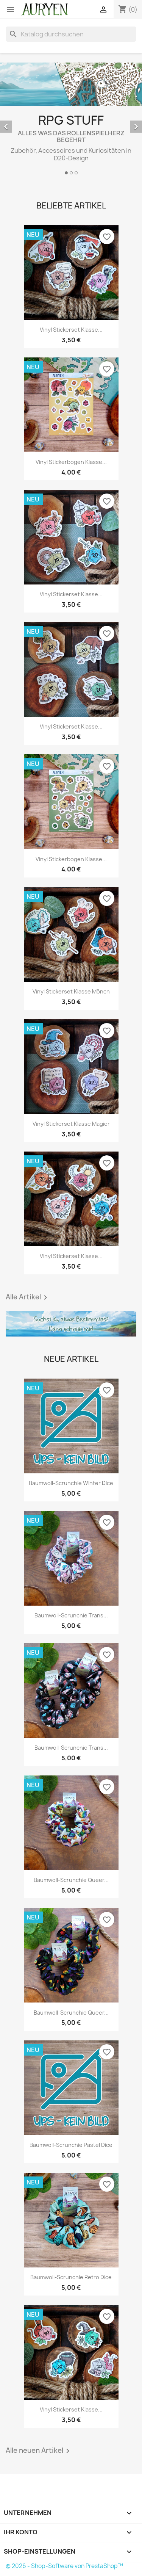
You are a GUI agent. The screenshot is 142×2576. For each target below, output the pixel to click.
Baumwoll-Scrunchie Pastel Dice (71, 2144)
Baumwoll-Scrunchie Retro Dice (71, 2277)
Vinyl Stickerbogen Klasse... (71, 461)
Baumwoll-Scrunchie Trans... (71, 1615)
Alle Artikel (28, 1297)
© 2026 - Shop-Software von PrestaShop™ (64, 2566)
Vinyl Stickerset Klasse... (71, 329)
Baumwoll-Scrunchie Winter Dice (71, 1483)
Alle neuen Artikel (39, 2450)
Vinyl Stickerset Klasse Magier (71, 1123)
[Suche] (71, 34)
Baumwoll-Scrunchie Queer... (71, 1879)
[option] (71, 120)
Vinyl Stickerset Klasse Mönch (71, 991)
